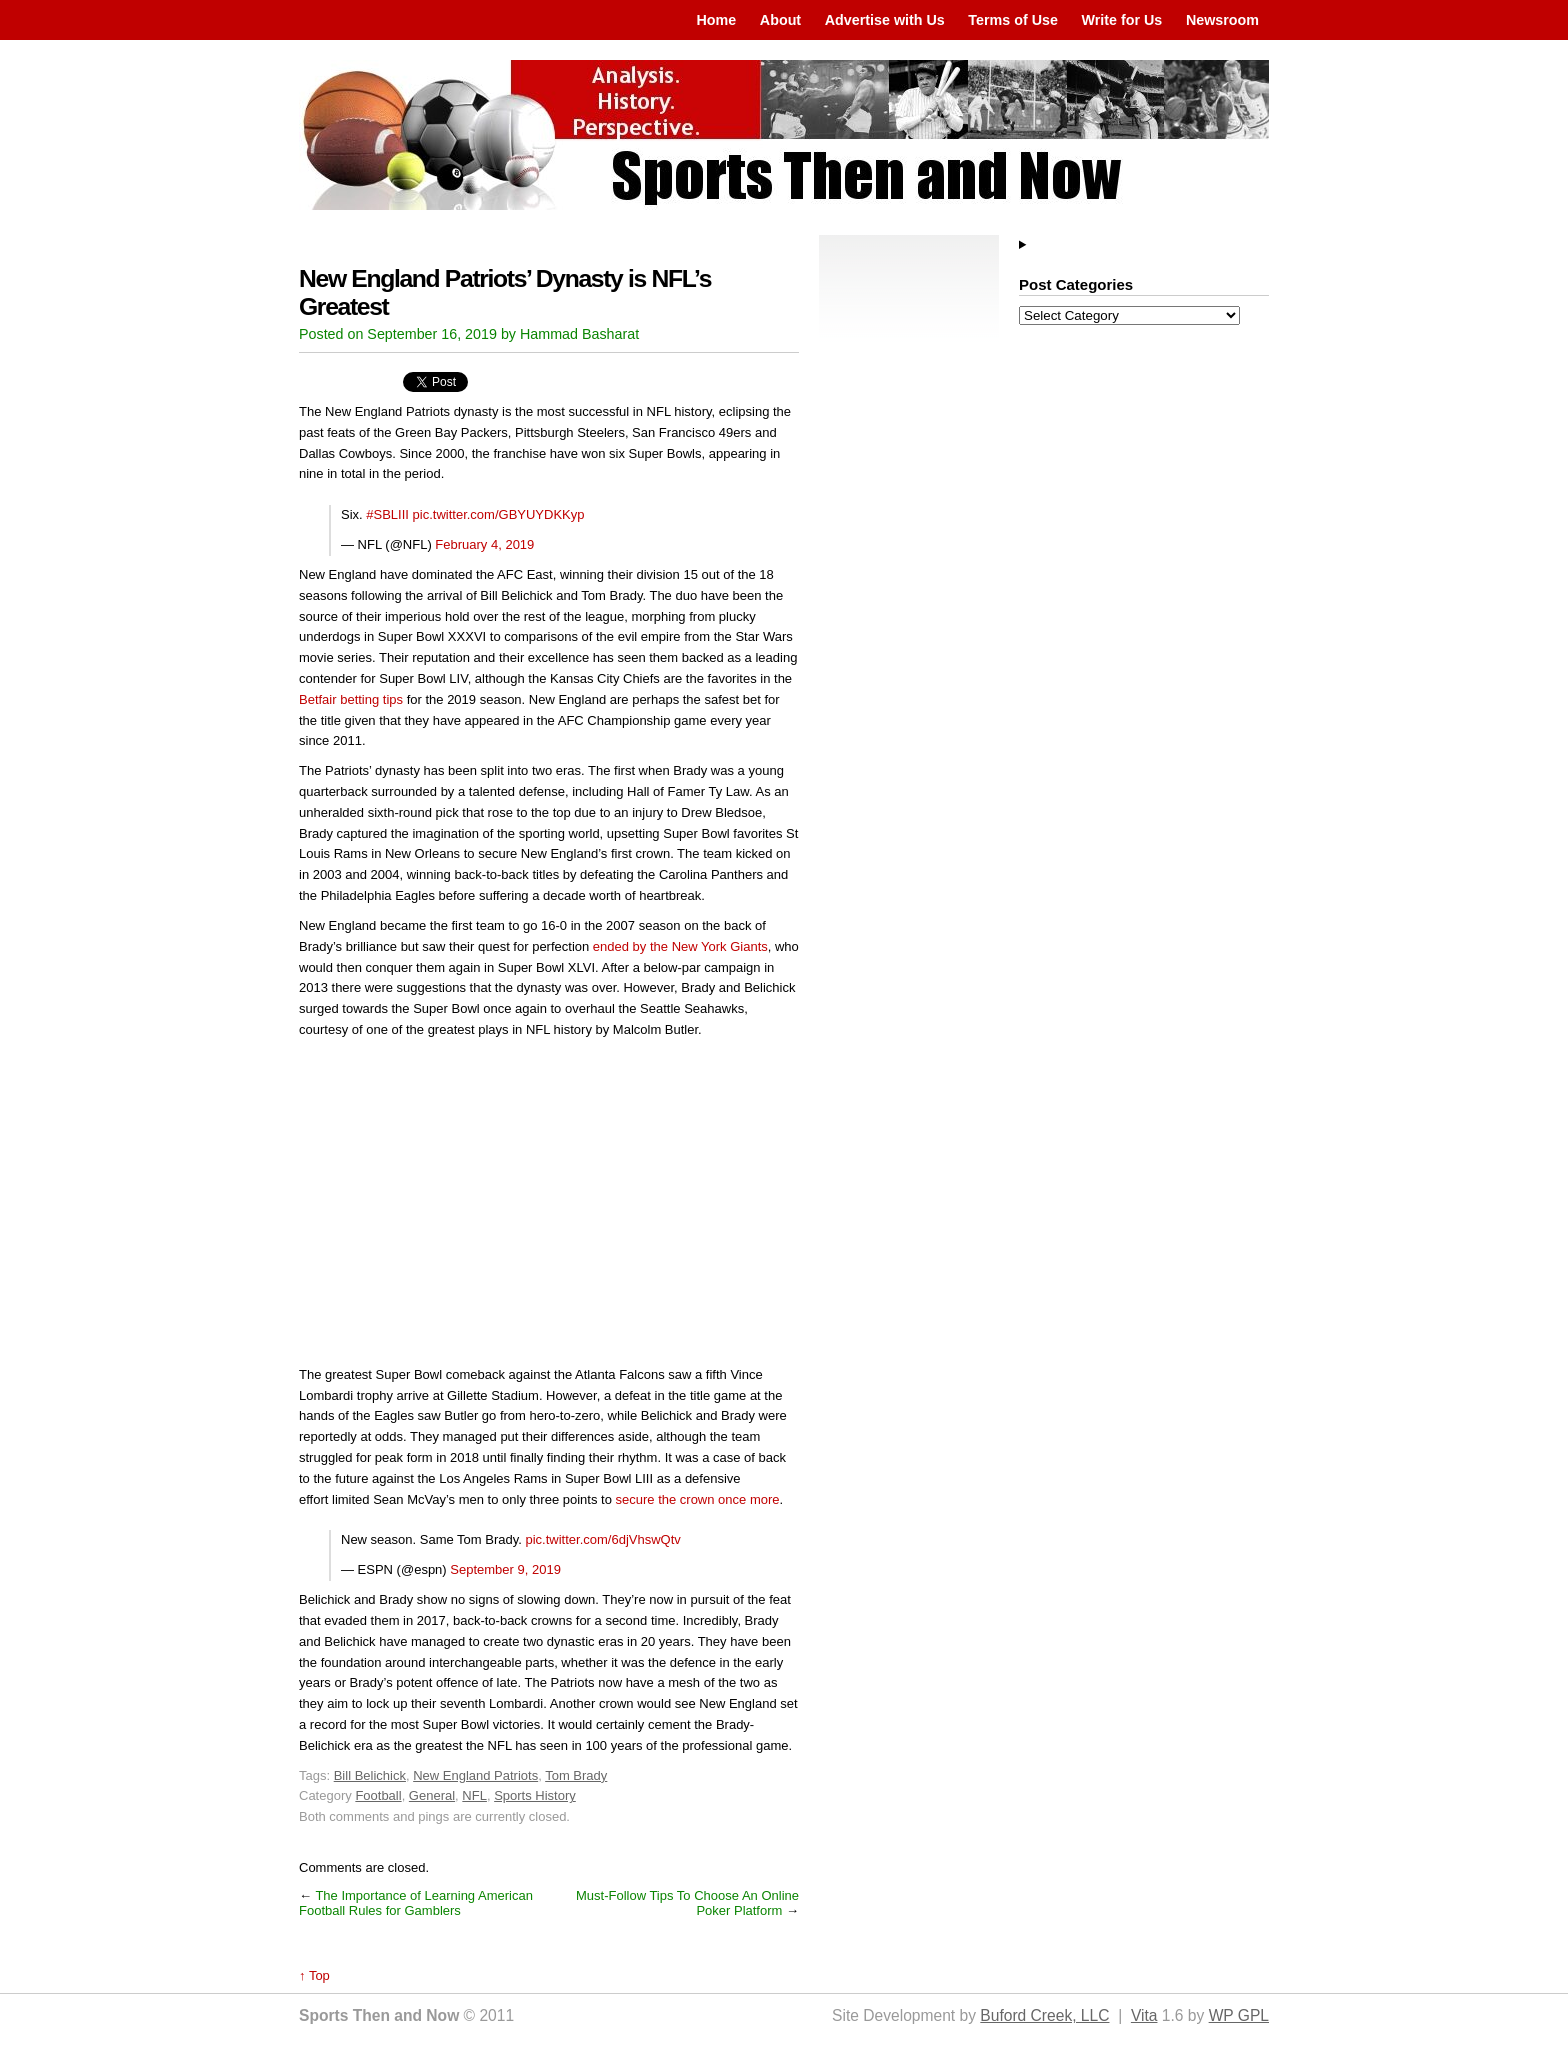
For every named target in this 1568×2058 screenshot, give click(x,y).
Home (716, 20)
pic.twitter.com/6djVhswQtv (603, 1539)
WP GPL (1239, 2015)
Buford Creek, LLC (1044, 2015)
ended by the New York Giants (680, 946)
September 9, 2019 (505, 1569)
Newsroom (1222, 20)
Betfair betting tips (351, 699)
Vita (1144, 2015)
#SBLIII (387, 514)
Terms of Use (1013, 20)
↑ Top (314, 1975)
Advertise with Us (885, 20)
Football (378, 1795)
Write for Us (1122, 20)
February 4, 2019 (484, 544)
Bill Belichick (370, 1775)
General (432, 1795)
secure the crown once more (698, 1499)
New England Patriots (475, 1775)
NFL (474, 1795)
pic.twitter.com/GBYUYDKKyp (499, 514)
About (780, 20)
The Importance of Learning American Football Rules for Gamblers (416, 1903)
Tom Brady (576, 1775)
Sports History (535, 1795)
